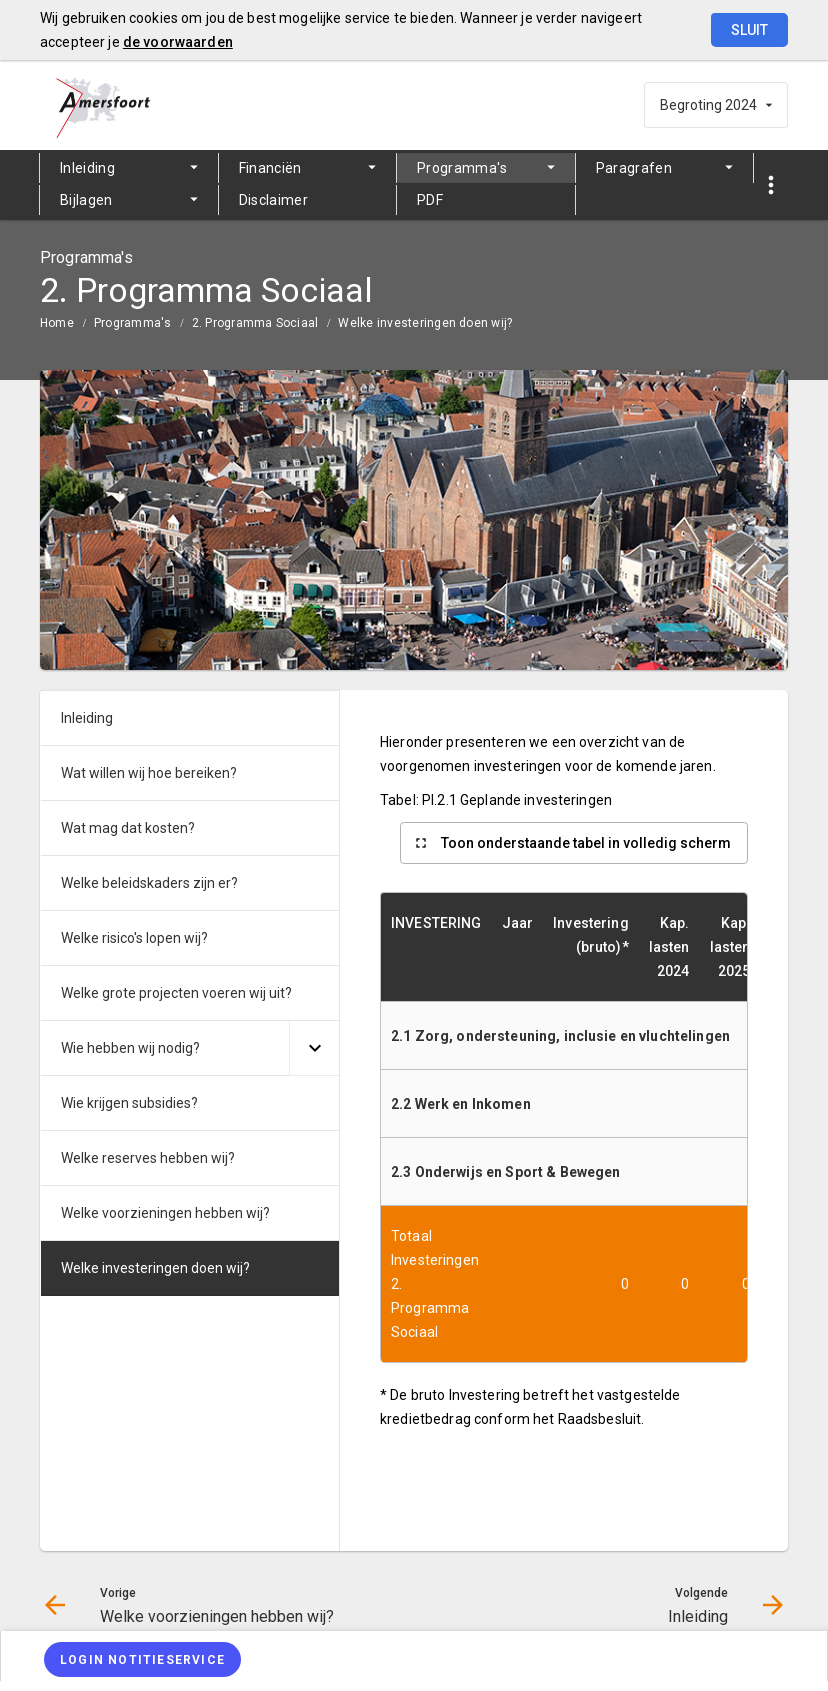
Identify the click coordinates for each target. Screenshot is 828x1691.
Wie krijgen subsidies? (129, 1103)
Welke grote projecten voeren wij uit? (176, 993)
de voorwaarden (178, 42)
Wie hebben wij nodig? (130, 1048)
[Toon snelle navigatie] (770, 185)
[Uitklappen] (314, 1048)
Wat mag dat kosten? (128, 828)
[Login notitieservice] (142, 1659)
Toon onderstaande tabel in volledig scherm (586, 843)
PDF (430, 200)
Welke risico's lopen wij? (134, 938)
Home (57, 323)
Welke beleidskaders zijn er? (149, 883)
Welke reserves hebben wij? (148, 1158)
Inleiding (87, 168)
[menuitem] (129, 168)
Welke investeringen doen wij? (425, 323)
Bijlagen (86, 200)
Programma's (462, 168)
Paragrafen (634, 168)
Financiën (270, 168)
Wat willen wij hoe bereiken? (149, 773)
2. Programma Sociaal (255, 323)
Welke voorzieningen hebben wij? (165, 1213)
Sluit (749, 30)
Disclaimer (274, 200)
